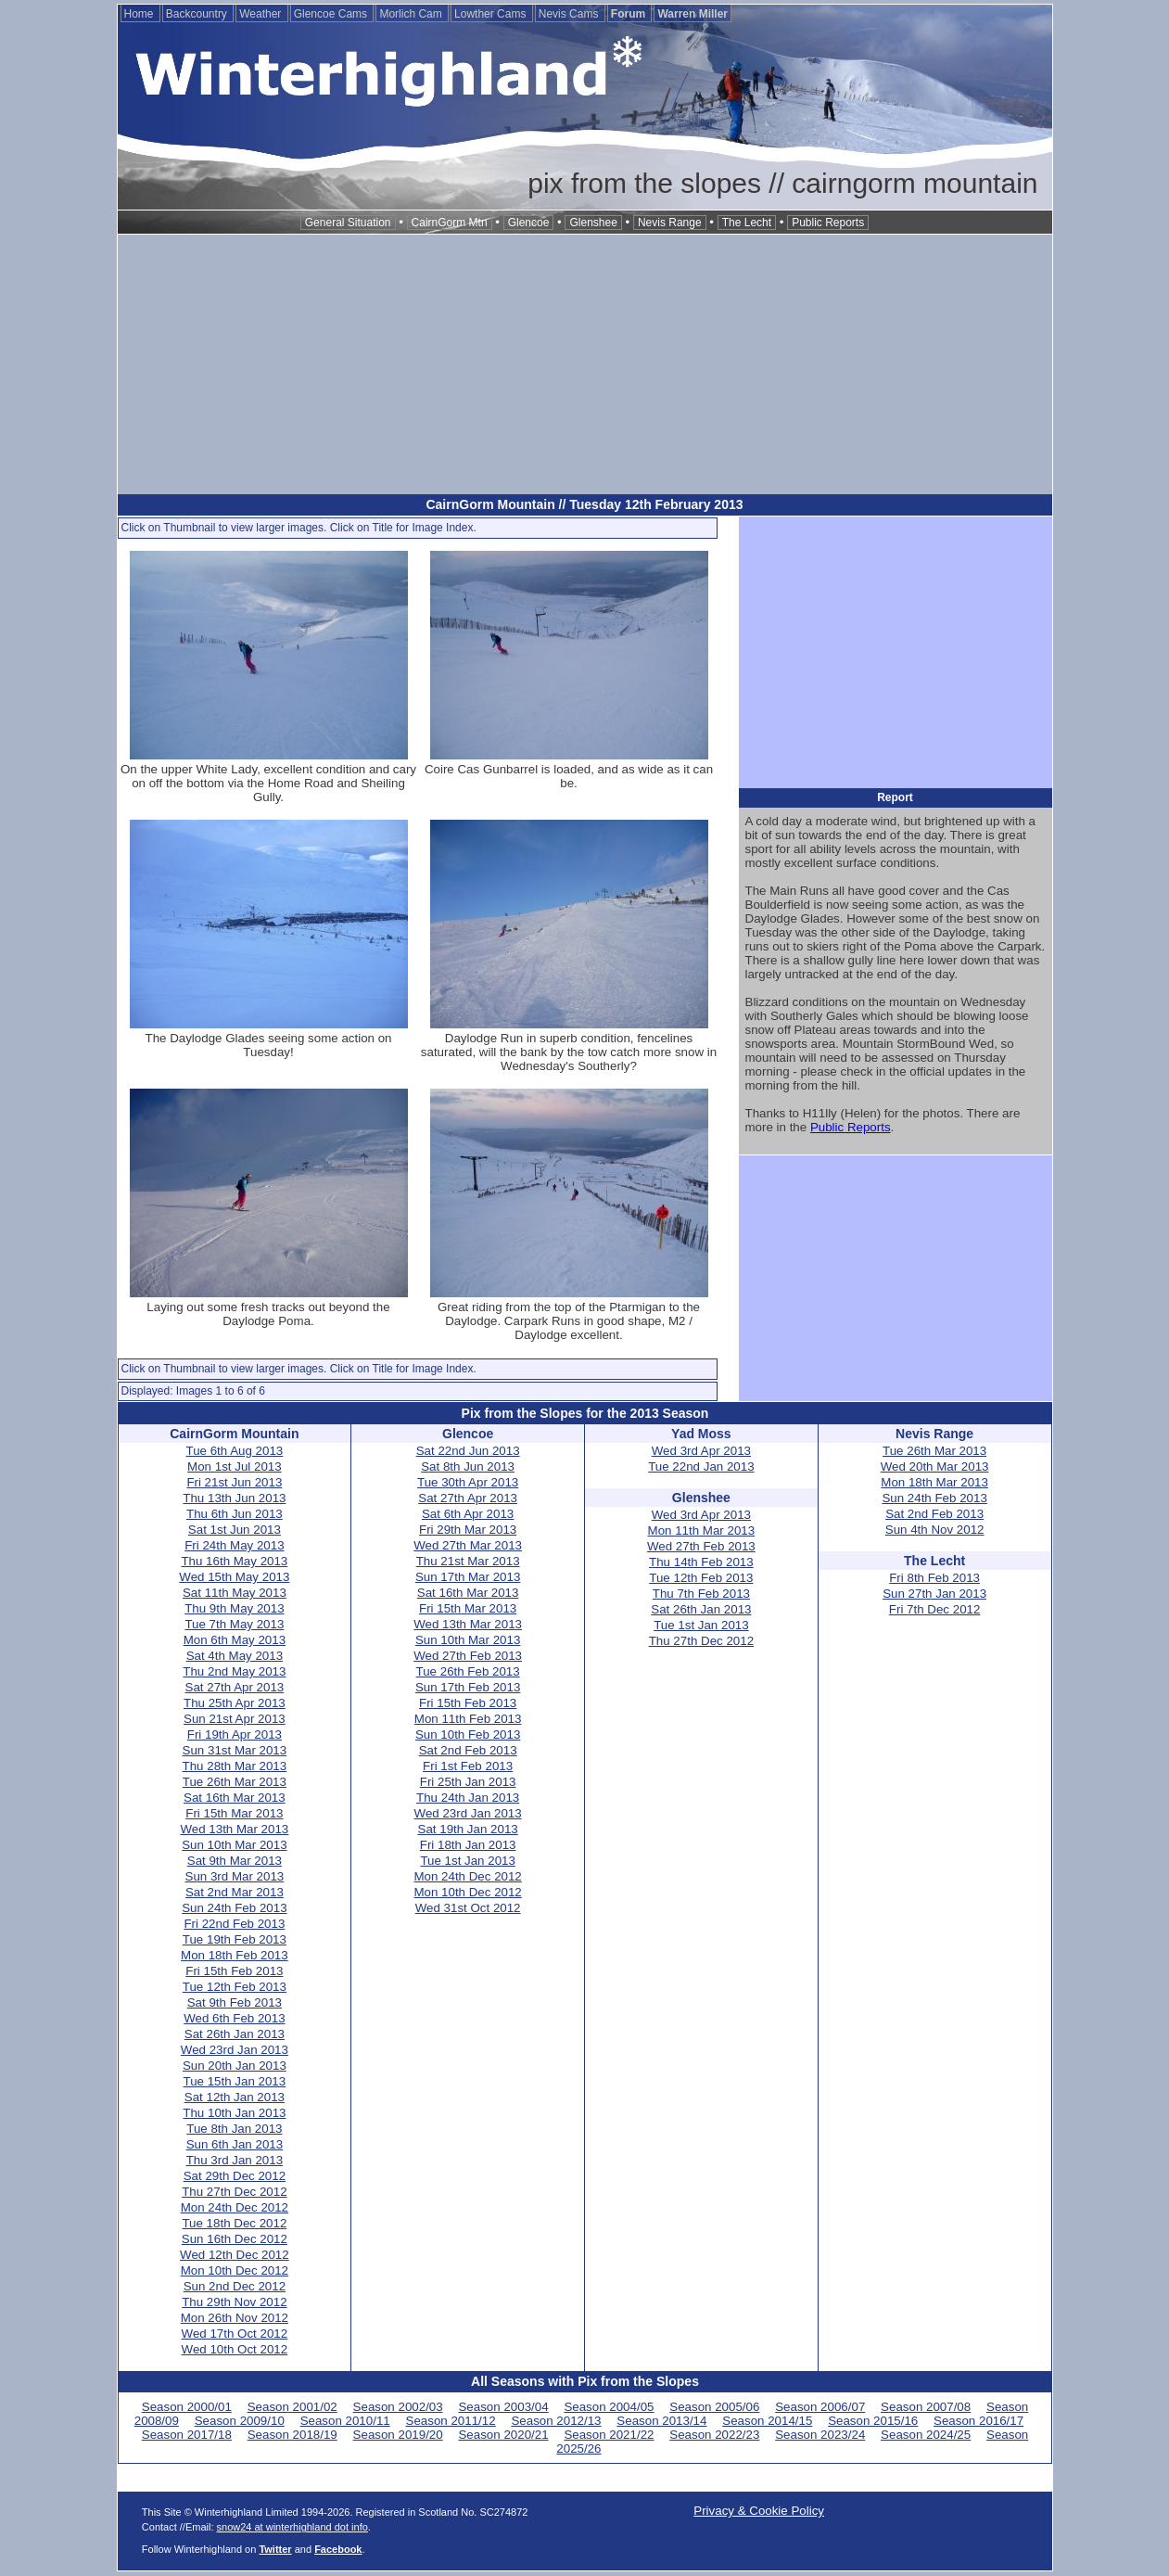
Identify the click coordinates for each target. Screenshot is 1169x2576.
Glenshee (592, 222)
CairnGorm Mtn (450, 222)
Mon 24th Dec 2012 (234, 2207)
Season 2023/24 (820, 2435)
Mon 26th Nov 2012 (234, 2318)
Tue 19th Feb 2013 (234, 1939)
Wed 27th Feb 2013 (467, 1656)
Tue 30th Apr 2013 (467, 1482)
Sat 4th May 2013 (234, 1656)
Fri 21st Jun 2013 (234, 1482)
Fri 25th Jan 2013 (468, 1782)
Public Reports (828, 222)
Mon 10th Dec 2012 (234, 2270)
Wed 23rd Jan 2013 (234, 2050)
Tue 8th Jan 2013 (234, 2129)
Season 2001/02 (292, 2407)
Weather (261, 13)
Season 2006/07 (820, 2407)
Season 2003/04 (503, 2407)
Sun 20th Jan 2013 (234, 2065)
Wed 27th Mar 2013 (467, 1545)
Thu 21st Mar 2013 (468, 1561)
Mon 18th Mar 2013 (934, 1482)
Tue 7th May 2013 (234, 1624)
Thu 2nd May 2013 (234, 1671)
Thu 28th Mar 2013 (235, 1766)
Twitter (275, 2549)
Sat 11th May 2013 (234, 1593)
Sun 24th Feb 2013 (234, 1908)
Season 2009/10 (240, 2421)
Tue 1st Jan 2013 (467, 1861)
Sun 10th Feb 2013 (467, 1734)
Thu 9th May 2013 (234, 1608)
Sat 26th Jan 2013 (234, 2034)
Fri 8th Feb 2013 (934, 1578)
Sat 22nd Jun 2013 (468, 1451)
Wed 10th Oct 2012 (235, 2349)
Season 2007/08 (926, 2407)
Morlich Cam (412, 13)
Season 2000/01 (187, 2407)
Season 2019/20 (398, 2435)
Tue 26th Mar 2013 (234, 1782)
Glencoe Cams (332, 13)
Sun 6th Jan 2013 (235, 2144)
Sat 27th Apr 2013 (235, 1687)
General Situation (348, 222)
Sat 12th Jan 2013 (234, 2097)
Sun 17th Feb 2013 (467, 1687)
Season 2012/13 (556, 2421)
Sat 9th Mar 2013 (234, 1861)
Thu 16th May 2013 (234, 1561)
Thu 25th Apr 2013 (235, 1703)
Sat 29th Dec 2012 (235, 2176)
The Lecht (746, 222)
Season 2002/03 (398, 2407)
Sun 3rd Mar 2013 (235, 1876)
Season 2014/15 (767, 2421)
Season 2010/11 (345, 2421)
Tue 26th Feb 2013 (468, 1671)
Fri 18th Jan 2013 (468, 1845)
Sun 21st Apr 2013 (235, 1719)
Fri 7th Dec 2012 (935, 1609)
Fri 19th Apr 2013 (234, 1734)
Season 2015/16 (873, 2421)
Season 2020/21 (503, 2435)
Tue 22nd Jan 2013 (701, 1466)
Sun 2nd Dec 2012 (235, 2286)
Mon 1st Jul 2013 (234, 1466)
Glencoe (529, 222)
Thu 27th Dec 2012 (234, 2192)
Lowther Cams (491, 13)
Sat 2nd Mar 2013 (234, 1892)
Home (140, 13)
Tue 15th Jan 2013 (235, 2081)
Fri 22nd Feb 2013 (234, 1924)
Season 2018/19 (292, 2435)
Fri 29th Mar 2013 (467, 1530)
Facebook (338, 2549)
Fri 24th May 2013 (234, 1545)
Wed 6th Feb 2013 (234, 2018)
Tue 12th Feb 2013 (234, 1987)
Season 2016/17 (978, 2421)
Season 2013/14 (661, 2421)
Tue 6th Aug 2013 (235, 1451)
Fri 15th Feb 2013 (234, 1971)
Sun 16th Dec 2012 (234, 2239)
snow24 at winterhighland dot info (292, 2526)
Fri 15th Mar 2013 (234, 1813)
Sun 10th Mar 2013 (234, 1845)
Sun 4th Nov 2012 (935, 1530)
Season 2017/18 (187, 2435)
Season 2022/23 (714, 2435)
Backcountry (198, 13)
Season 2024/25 (926, 2435)
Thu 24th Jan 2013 (467, 1797)
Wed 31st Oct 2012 (468, 1908)
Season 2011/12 (451, 2421)
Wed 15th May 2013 (234, 1577)
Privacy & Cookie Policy (758, 2511)
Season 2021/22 (609, 2435)
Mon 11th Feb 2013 (468, 1719)
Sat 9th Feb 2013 (234, 2002)
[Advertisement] (585, 364)
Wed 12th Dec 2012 (234, 2255)
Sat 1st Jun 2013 (234, 1530)
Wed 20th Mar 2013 (935, 1466)
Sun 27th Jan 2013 (934, 1593)
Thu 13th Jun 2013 (234, 1498)
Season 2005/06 (714, 2407)
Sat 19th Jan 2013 (468, 1829)
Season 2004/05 (609, 2407)
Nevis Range (670, 222)
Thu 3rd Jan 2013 (234, 2160)
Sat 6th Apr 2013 (468, 1514)
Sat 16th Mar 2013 (235, 1797)
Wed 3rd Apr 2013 (701, 1451)
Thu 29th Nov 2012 (234, 2302)
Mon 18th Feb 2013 (234, 1955)
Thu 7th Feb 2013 (701, 1593)
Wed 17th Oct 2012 (235, 2333)
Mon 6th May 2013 (235, 1640)
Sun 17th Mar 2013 (467, 1577)
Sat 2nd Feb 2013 (468, 1750)
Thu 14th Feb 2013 (701, 1562)
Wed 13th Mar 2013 (234, 1829)
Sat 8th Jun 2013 (468, 1466)
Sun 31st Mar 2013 (235, 1750)
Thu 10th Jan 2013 (234, 2113)
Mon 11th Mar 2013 (702, 1530)
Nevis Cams (570, 13)
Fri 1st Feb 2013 (468, 1766)
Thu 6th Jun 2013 (234, 1514)
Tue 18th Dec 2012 (234, 2223)
